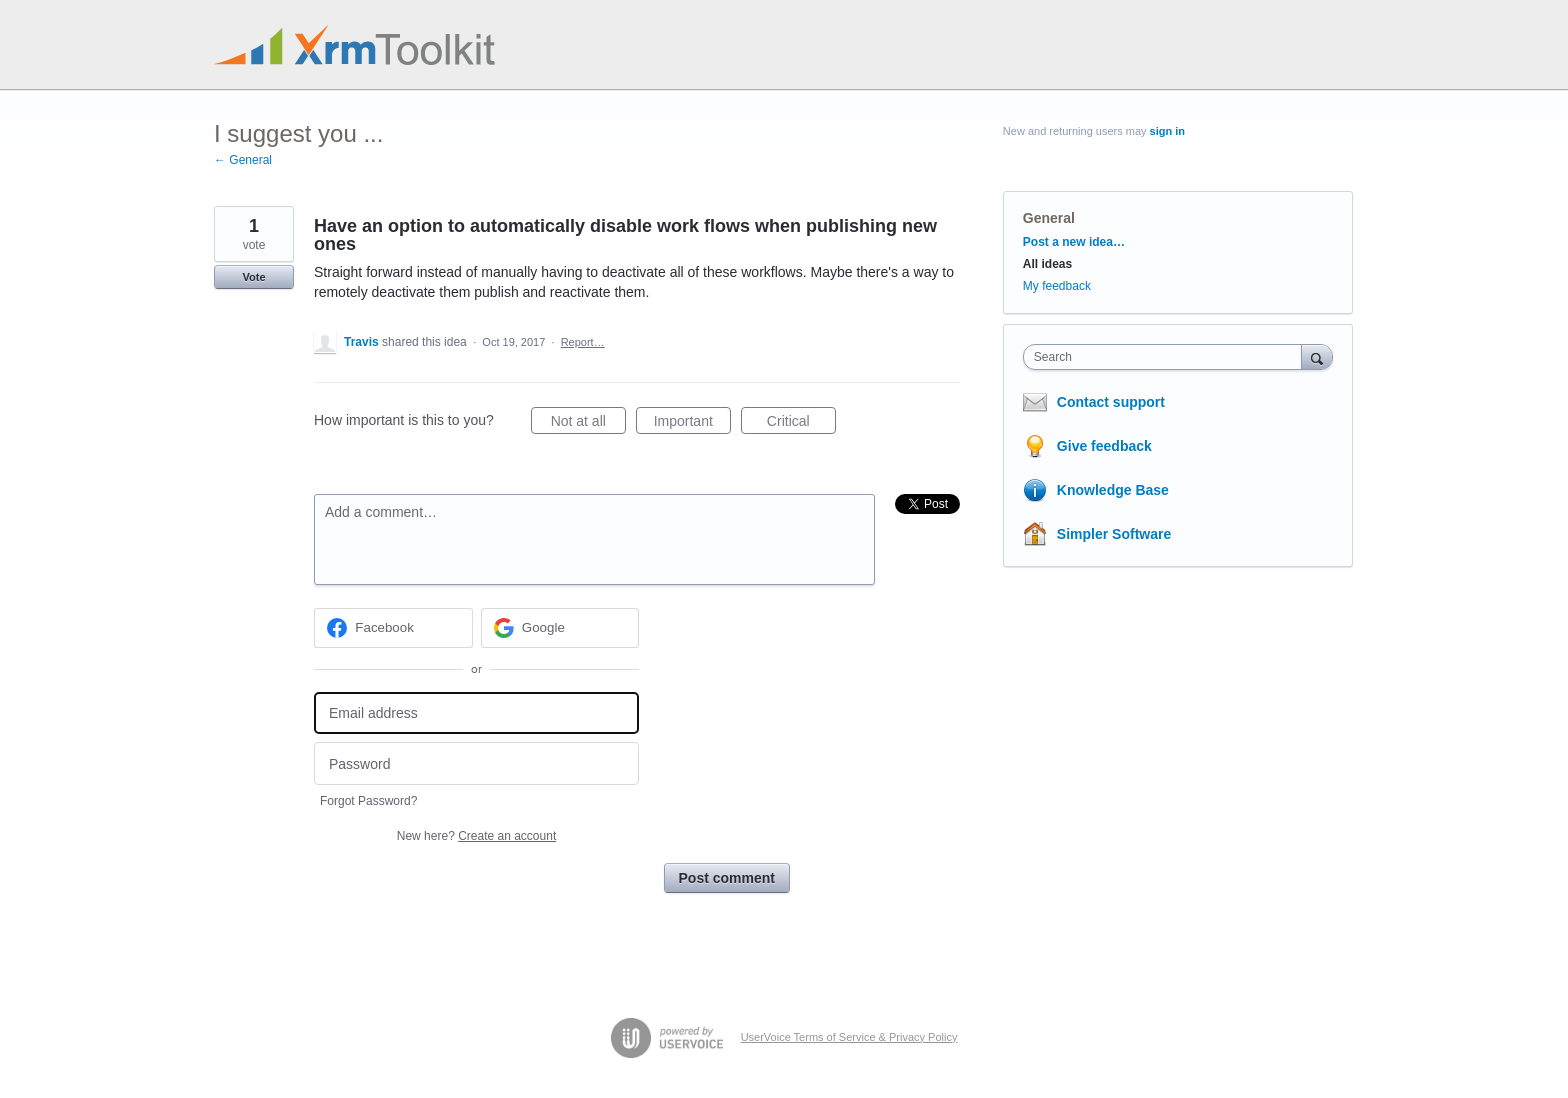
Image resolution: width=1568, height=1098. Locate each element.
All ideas (1047, 264)
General (1049, 218)
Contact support (1111, 402)
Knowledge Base (1113, 490)
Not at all (588, 424)
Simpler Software (1114, 534)
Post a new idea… (1074, 242)
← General (243, 160)
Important (692, 424)
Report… (583, 342)
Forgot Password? (368, 801)
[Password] (476, 763)
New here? (476, 836)
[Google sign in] (560, 628)
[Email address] (476, 713)
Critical (801, 424)
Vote (253, 277)
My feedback (1057, 286)
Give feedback (1104, 446)
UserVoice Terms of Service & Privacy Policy (849, 1037)
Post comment (727, 878)
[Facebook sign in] (393, 628)
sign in (1167, 131)
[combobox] (1167, 357)
